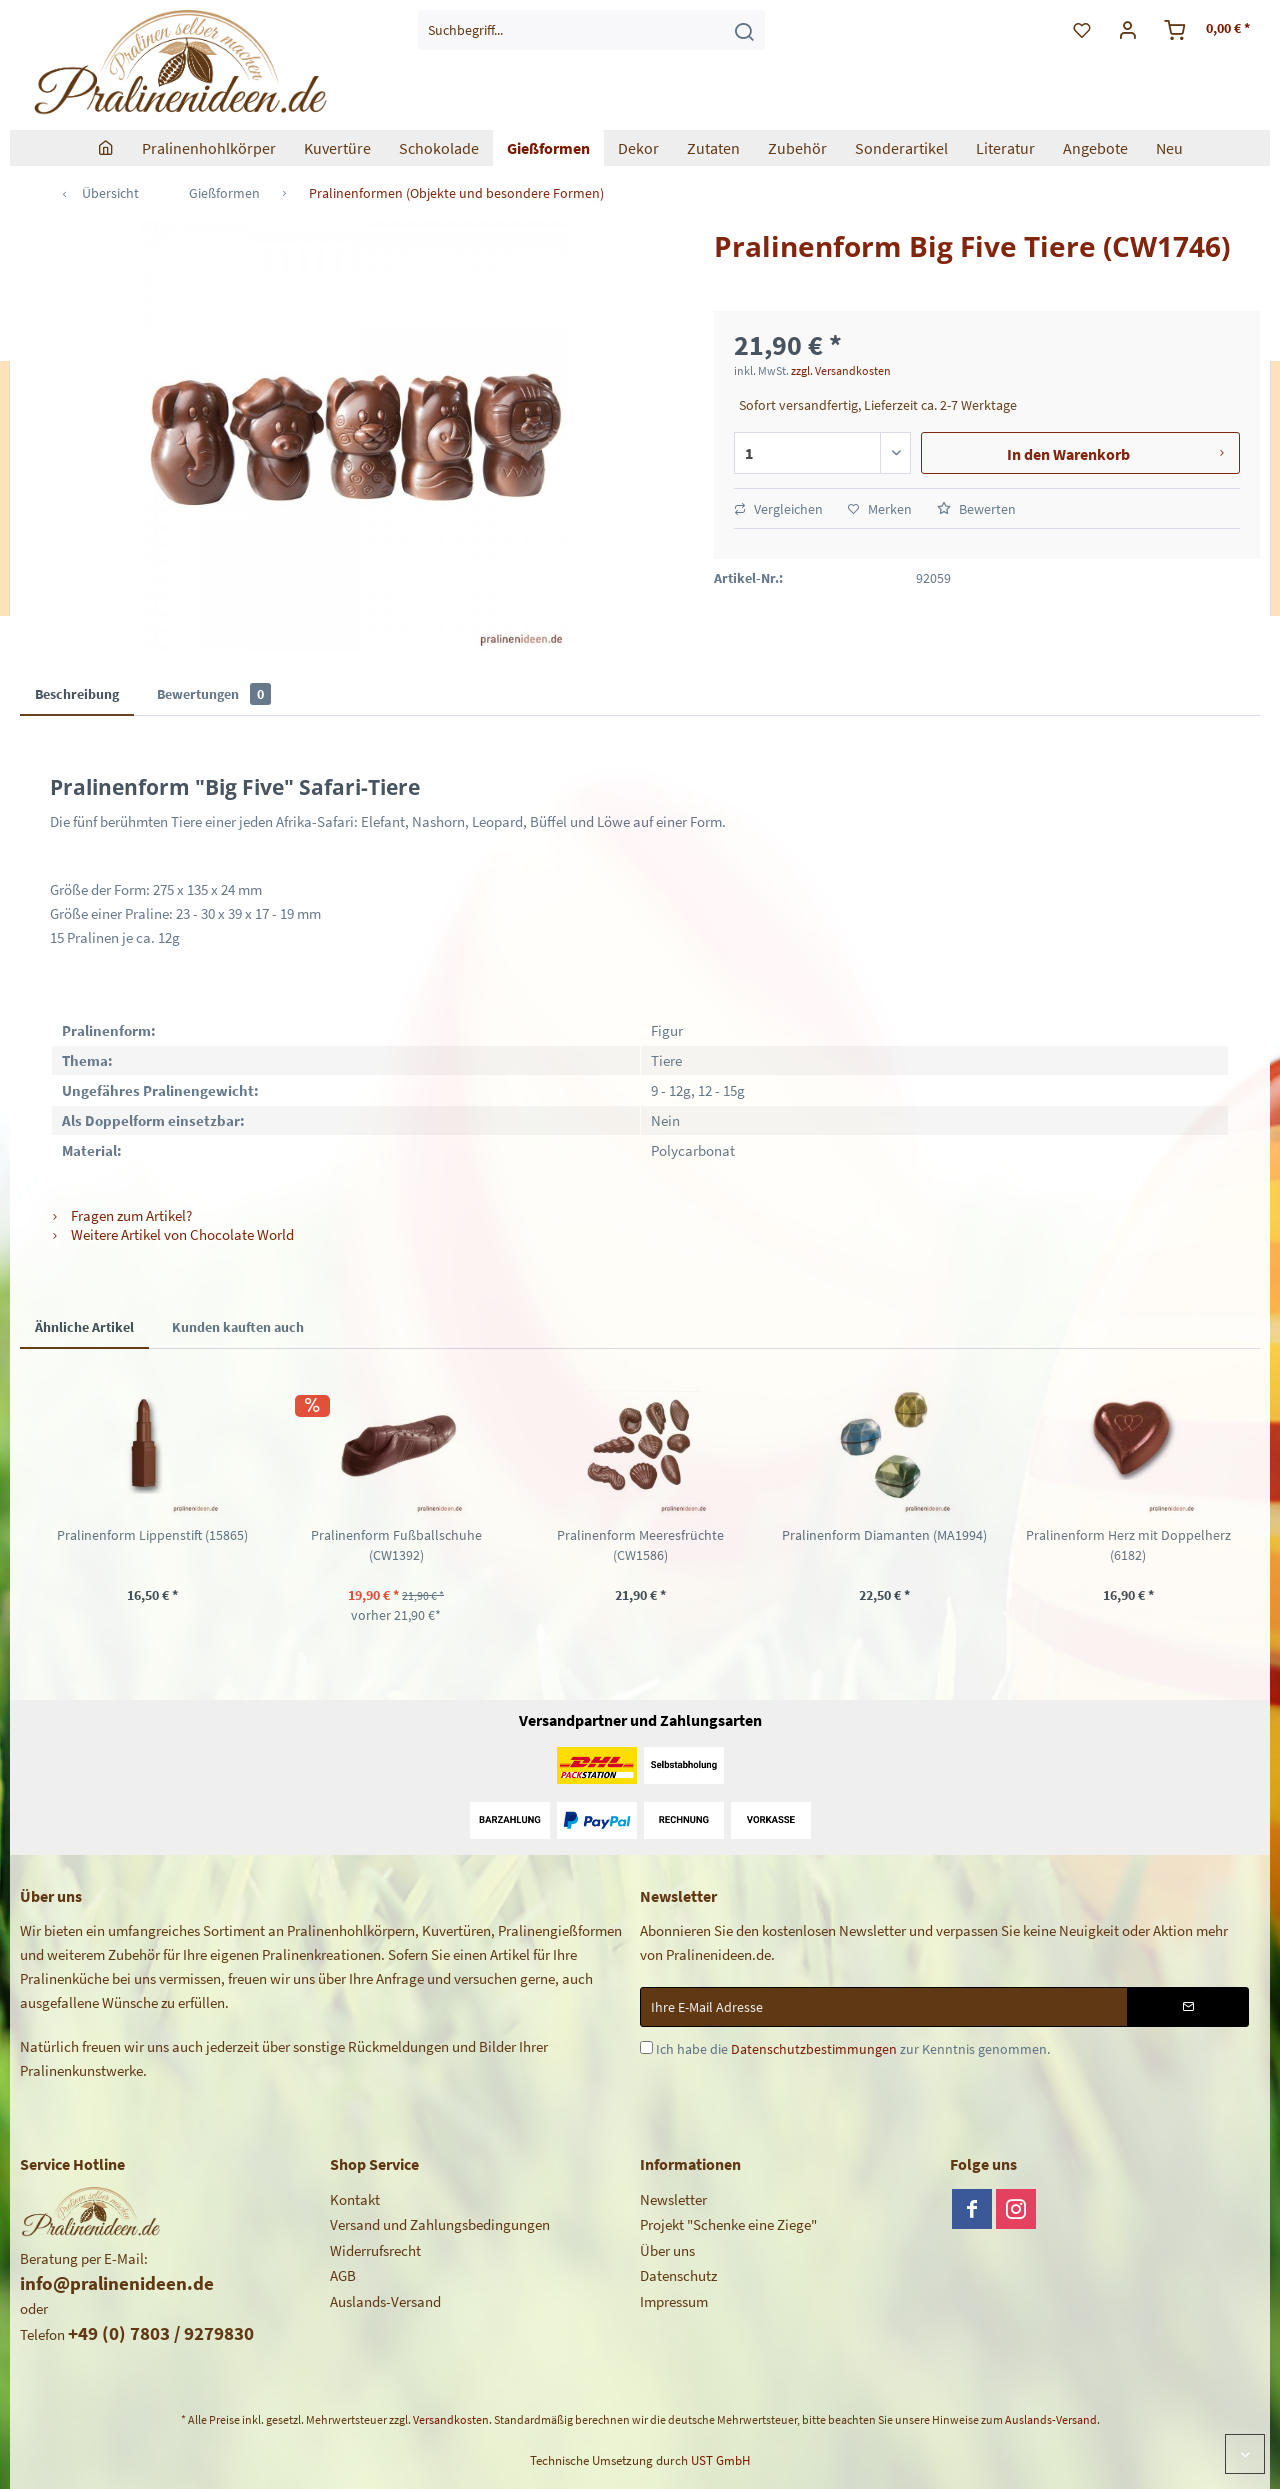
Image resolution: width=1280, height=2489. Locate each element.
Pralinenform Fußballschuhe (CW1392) (396, 1545)
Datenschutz (678, 2275)
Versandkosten (451, 2419)
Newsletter (673, 2199)
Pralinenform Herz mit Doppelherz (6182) (1128, 1545)
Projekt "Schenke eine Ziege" (728, 2224)
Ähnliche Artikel (84, 1327)
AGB (343, 2275)
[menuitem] (591, 30)
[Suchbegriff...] (591, 30)
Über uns (667, 2250)
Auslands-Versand (385, 2301)
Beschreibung (77, 694)
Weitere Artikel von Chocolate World (172, 1234)
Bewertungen (214, 694)
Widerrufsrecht (375, 2250)
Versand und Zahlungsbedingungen (440, 2224)
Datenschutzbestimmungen (814, 2049)
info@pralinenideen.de (117, 2283)
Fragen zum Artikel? (121, 1215)
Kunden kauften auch (238, 1327)
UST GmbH (720, 2460)
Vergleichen (778, 509)
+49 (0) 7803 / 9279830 (161, 2333)
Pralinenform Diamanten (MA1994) (884, 1535)
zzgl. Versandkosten (841, 370)
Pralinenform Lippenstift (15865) (152, 1535)
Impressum (674, 2301)
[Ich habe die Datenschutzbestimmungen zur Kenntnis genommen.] (646, 2047)
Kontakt (355, 2199)
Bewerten (976, 509)
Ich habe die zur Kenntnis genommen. (853, 2049)
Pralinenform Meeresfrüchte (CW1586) (640, 1545)
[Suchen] (744, 30)
